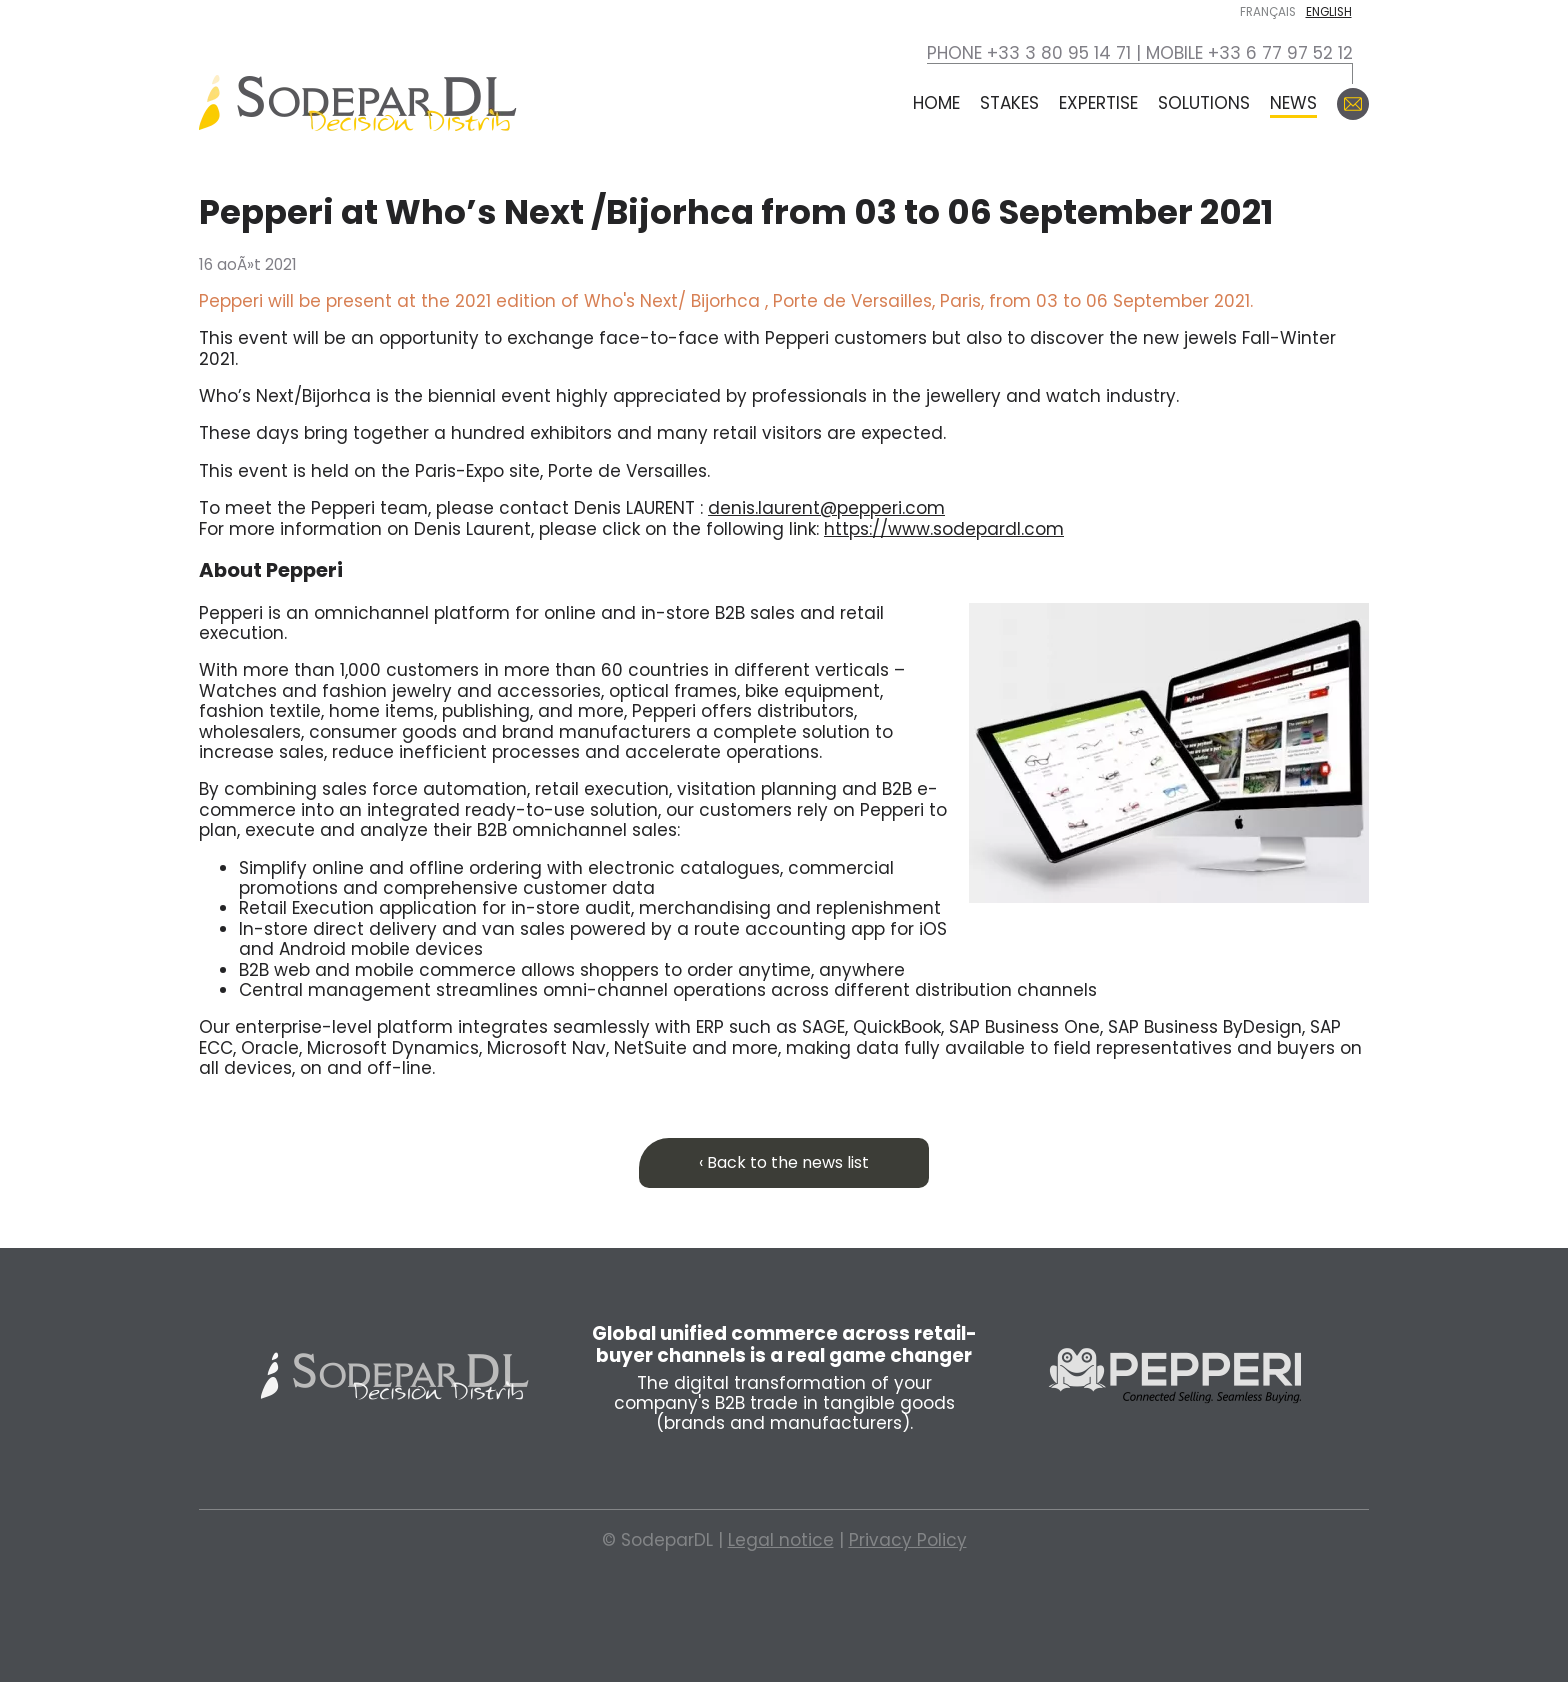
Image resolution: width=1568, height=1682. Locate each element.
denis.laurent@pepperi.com (826, 508)
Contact (1353, 104)
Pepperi (1174, 1376)
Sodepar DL (394, 1376)
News (1293, 103)
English (1329, 12)
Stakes (1009, 103)
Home (936, 103)
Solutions (1204, 103)
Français (1268, 12)
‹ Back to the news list (784, 1162)
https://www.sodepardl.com (944, 529)
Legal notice (781, 1540)
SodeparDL (358, 103)
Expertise (1098, 103)
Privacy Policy (908, 1540)
